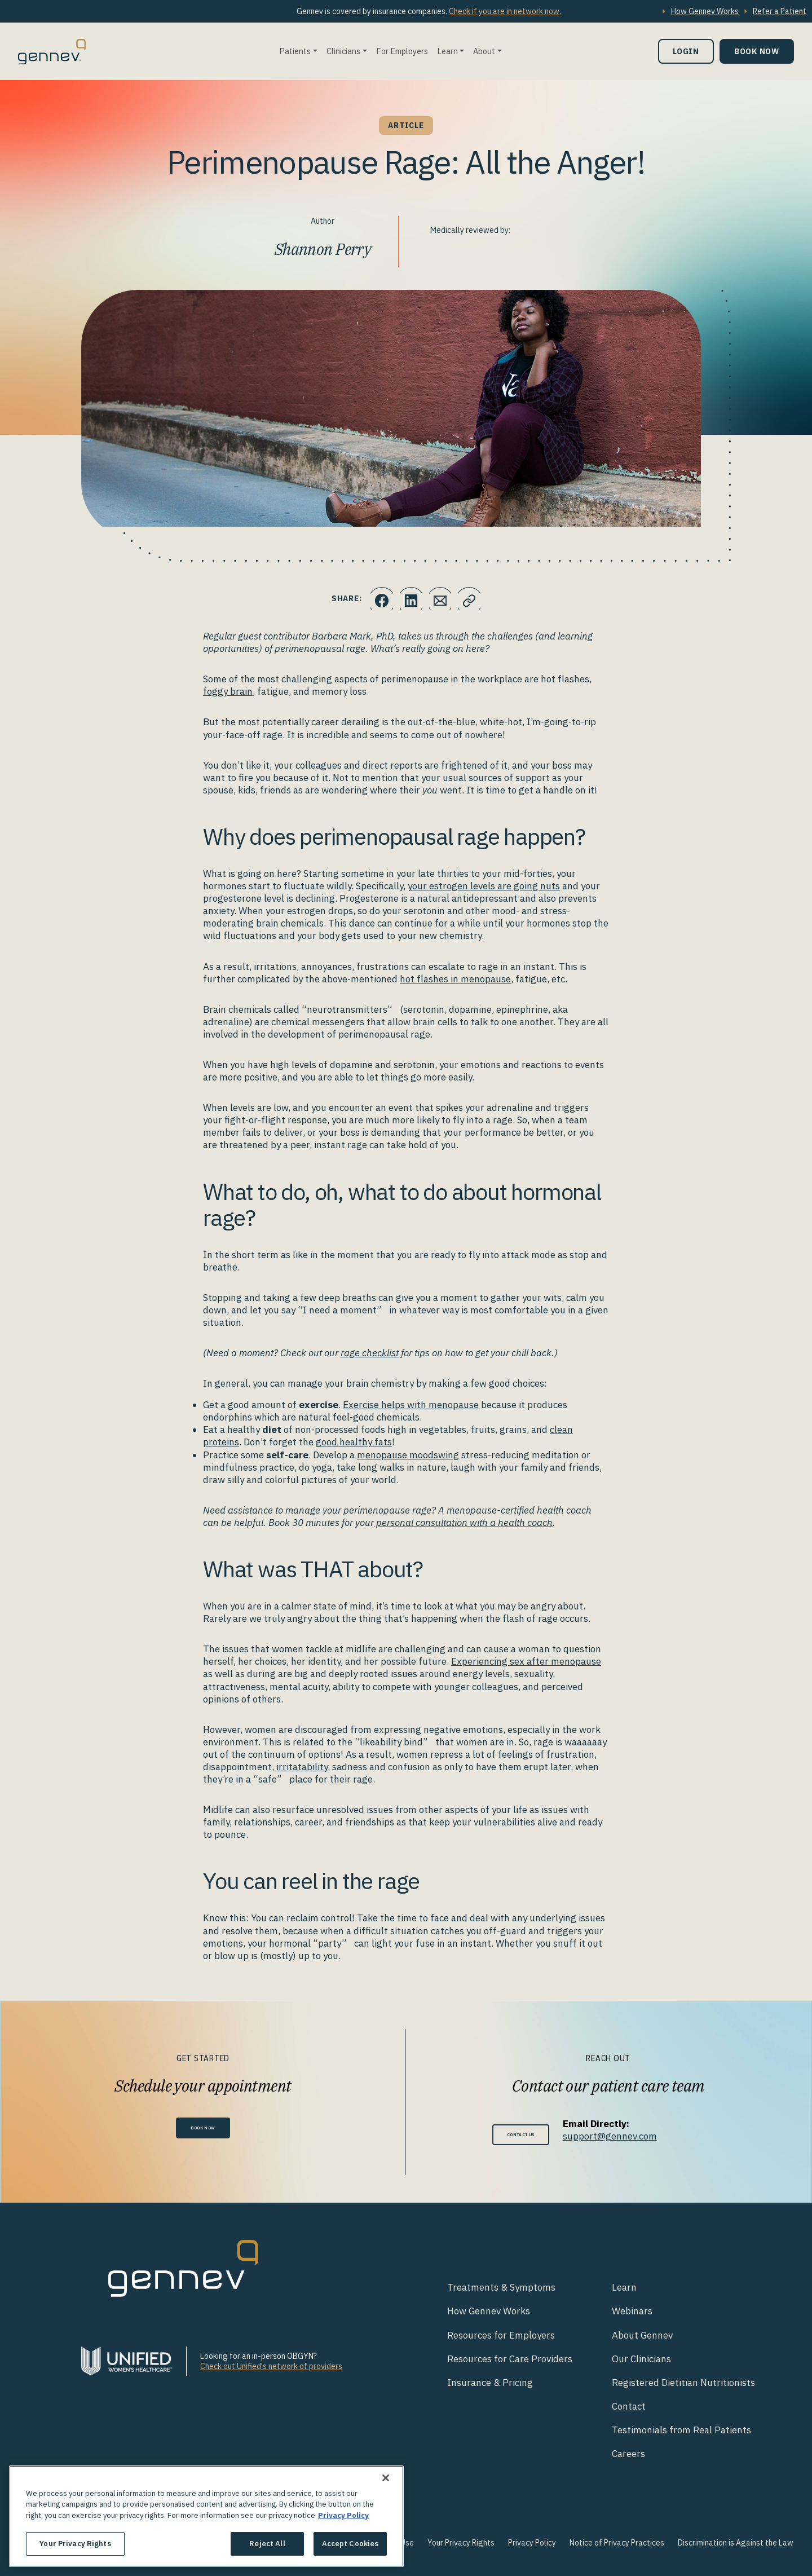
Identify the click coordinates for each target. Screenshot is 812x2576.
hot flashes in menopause (455, 979)
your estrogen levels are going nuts (484, 886)
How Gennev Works (705, 11)
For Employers (402, 51)
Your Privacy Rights (461, 2543)
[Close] (385, 2477)
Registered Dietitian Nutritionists (683, 2382)
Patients (295, 51)
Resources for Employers (501, 2335)
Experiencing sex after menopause (526, 1661)
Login (686, 51)
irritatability (302, 1767)
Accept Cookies (350, 2543)
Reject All (267, 2543)
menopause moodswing (408, 1455)
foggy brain (228, 691)
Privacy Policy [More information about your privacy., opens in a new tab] (343, 2515)
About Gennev (642, 2335)
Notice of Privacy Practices (617, 2543)
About (484, 51)
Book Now (756, 51)
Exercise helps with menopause (411, 1405)
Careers (628, 2453)
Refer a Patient (779, 11)
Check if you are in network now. (505, 11)
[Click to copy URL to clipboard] (476, 598)
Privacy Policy (532, 2543)
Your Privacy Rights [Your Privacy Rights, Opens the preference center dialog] (75, 2543)
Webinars (632, 2311)
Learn (447, 51)
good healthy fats (354, 1442)
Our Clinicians (641, 2359)
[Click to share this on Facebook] (375, 598)
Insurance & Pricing (490, 2382)
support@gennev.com (622, 2136)
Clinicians (343, 51)
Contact (629, 2406)
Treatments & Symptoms (501, 2287)
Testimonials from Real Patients (681, 2430)
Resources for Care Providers (509, 2359)
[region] (206, 2516)
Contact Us (521, 2134)
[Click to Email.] (442, 598)
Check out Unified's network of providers (271, 2366)
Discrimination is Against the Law (735, 2543)
